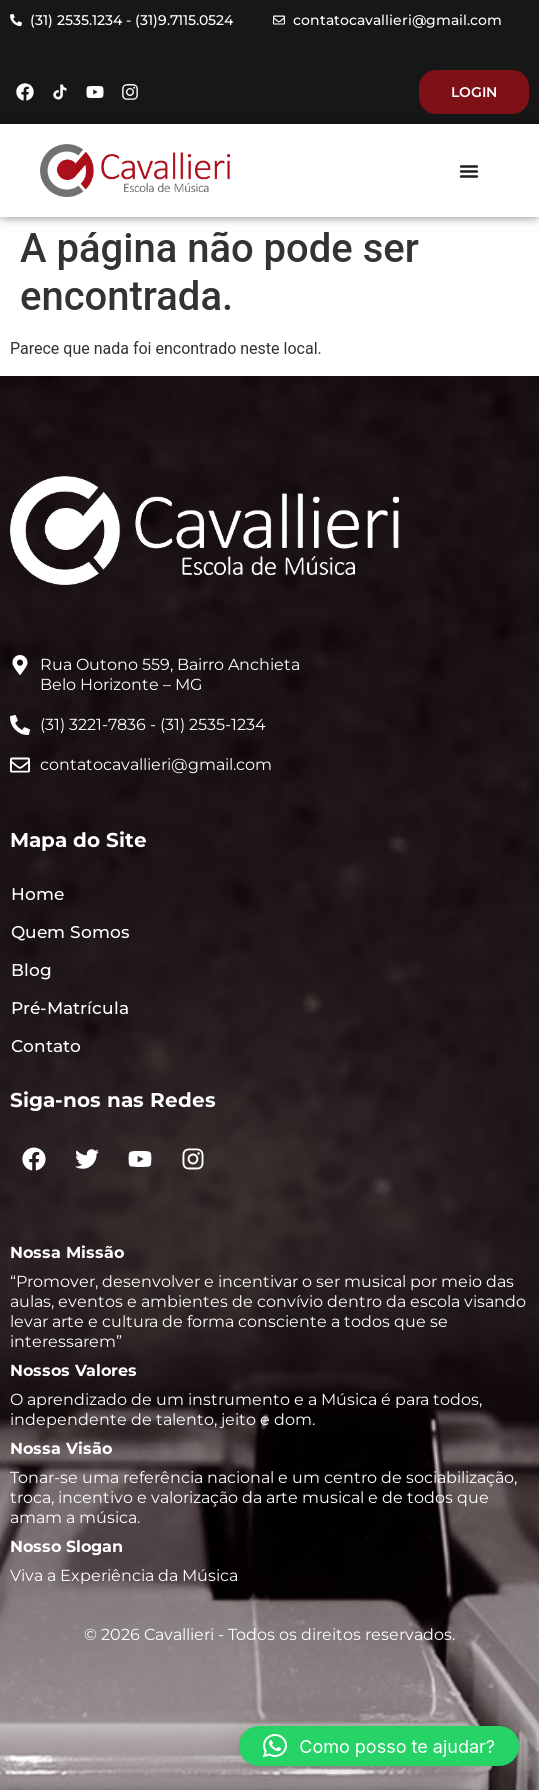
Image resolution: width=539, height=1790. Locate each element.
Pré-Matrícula (70, 1008)
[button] (379, 1746)
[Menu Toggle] (469, 171)
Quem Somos (70, 932)
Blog (31, 970)
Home (37, 894)
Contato (46, 1046)
